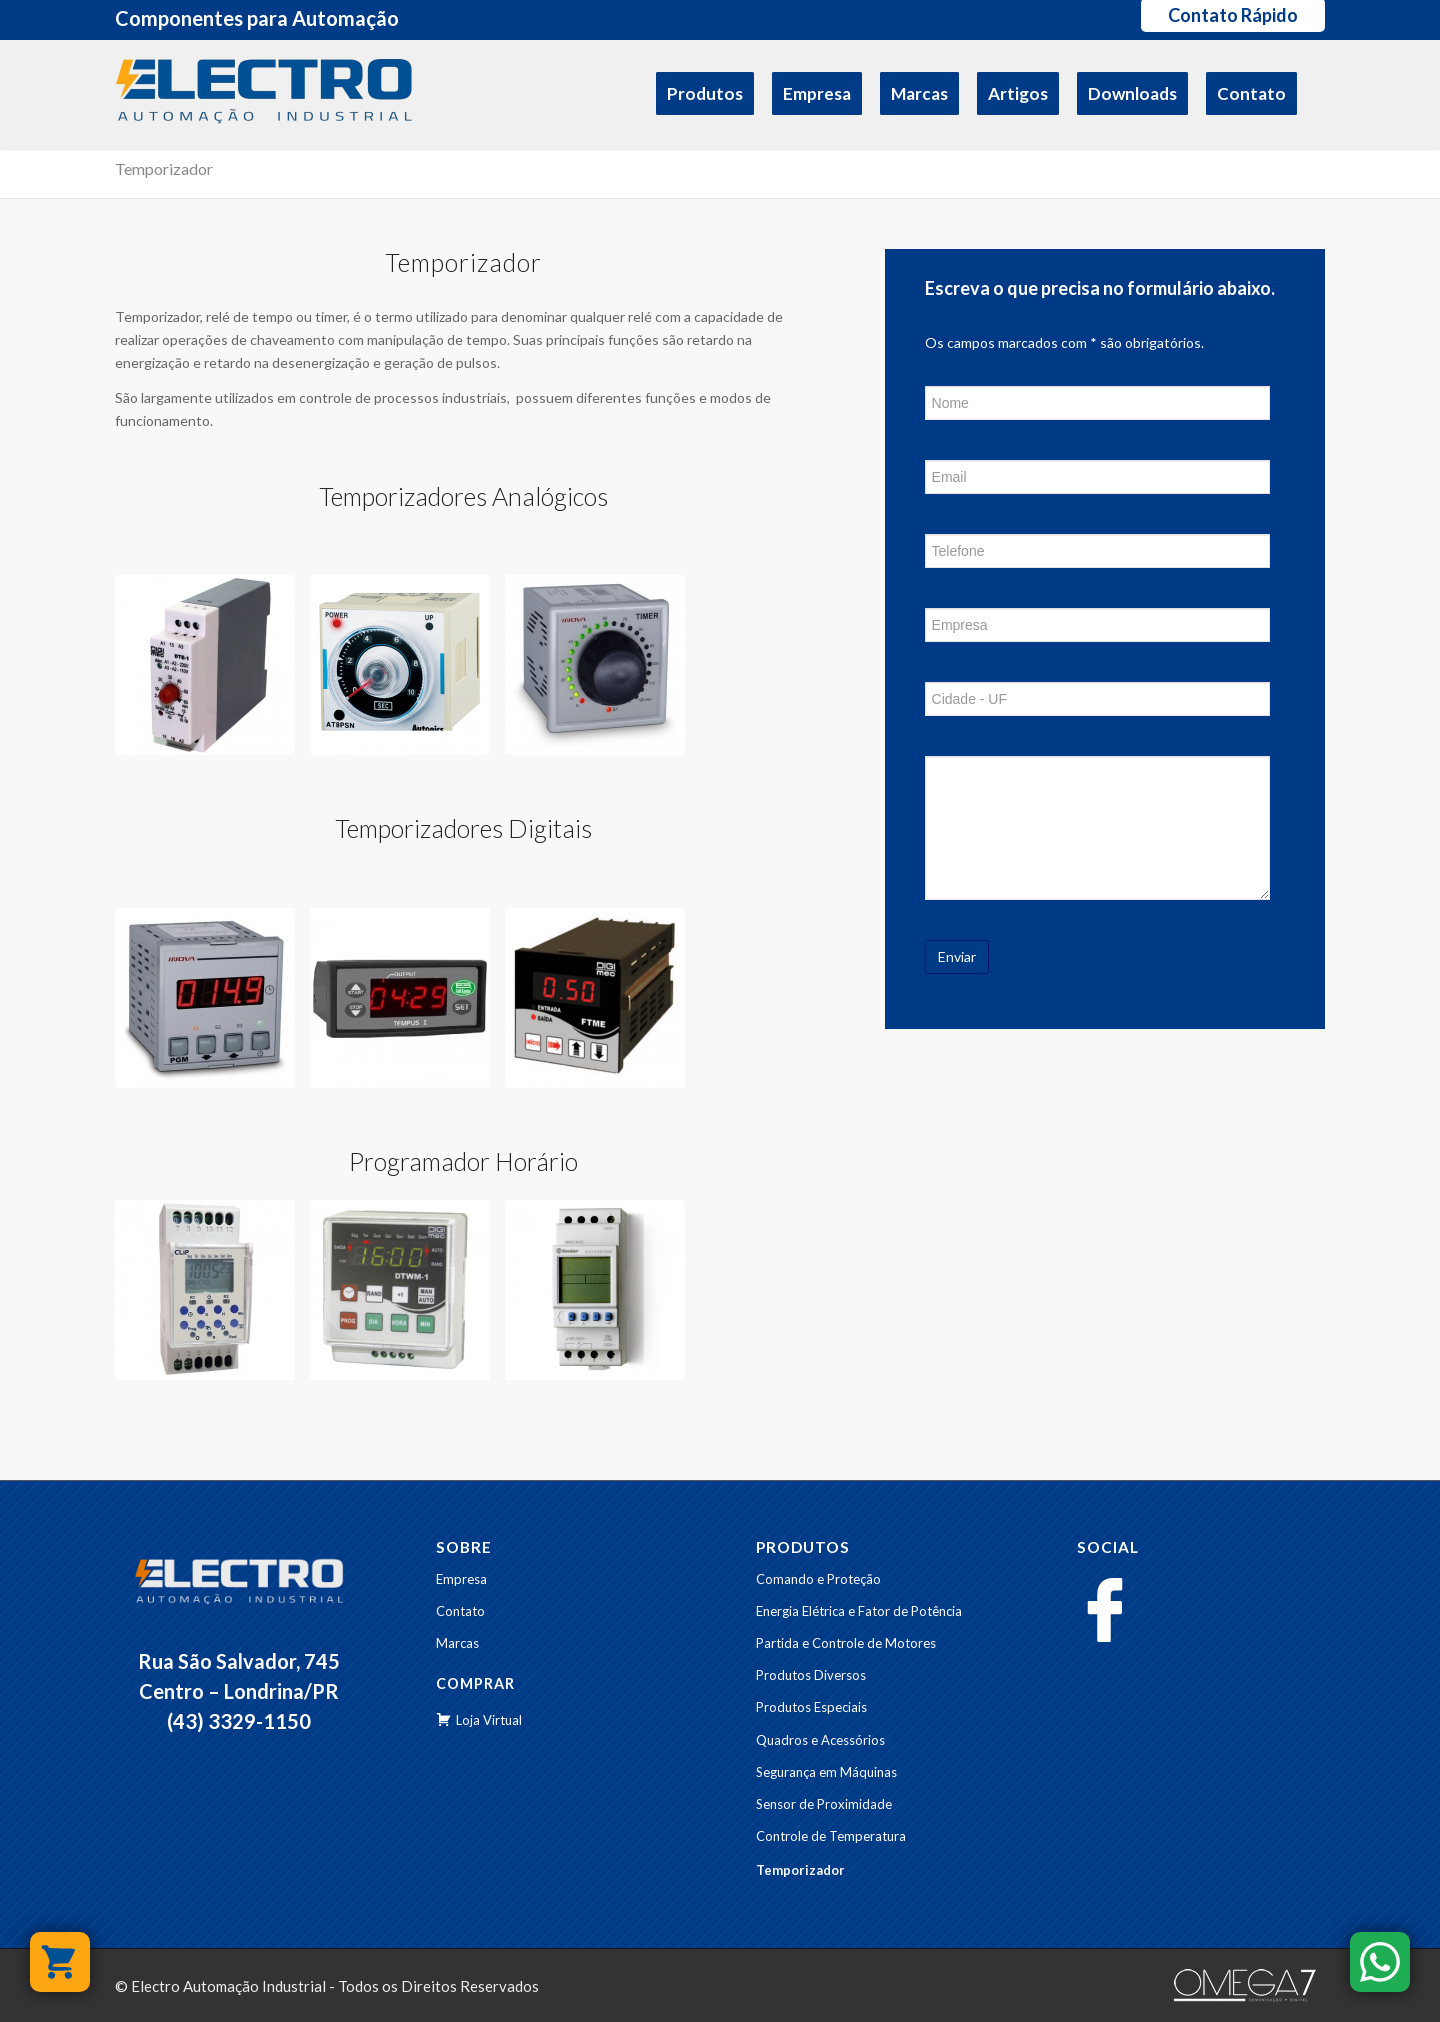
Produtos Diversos (811, 1675)
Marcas (457, 1643)
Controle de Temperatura (831, 1836)
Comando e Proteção (818, 1579)
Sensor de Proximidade (824, 1804)
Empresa (461, 1579)
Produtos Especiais (811, 1707)
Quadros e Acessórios (820, 1740)
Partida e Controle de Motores (846, 1643)
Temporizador (164, 168)
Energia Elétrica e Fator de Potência (859, 1611)
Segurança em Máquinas (826, 1772)
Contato (460, 1611)
